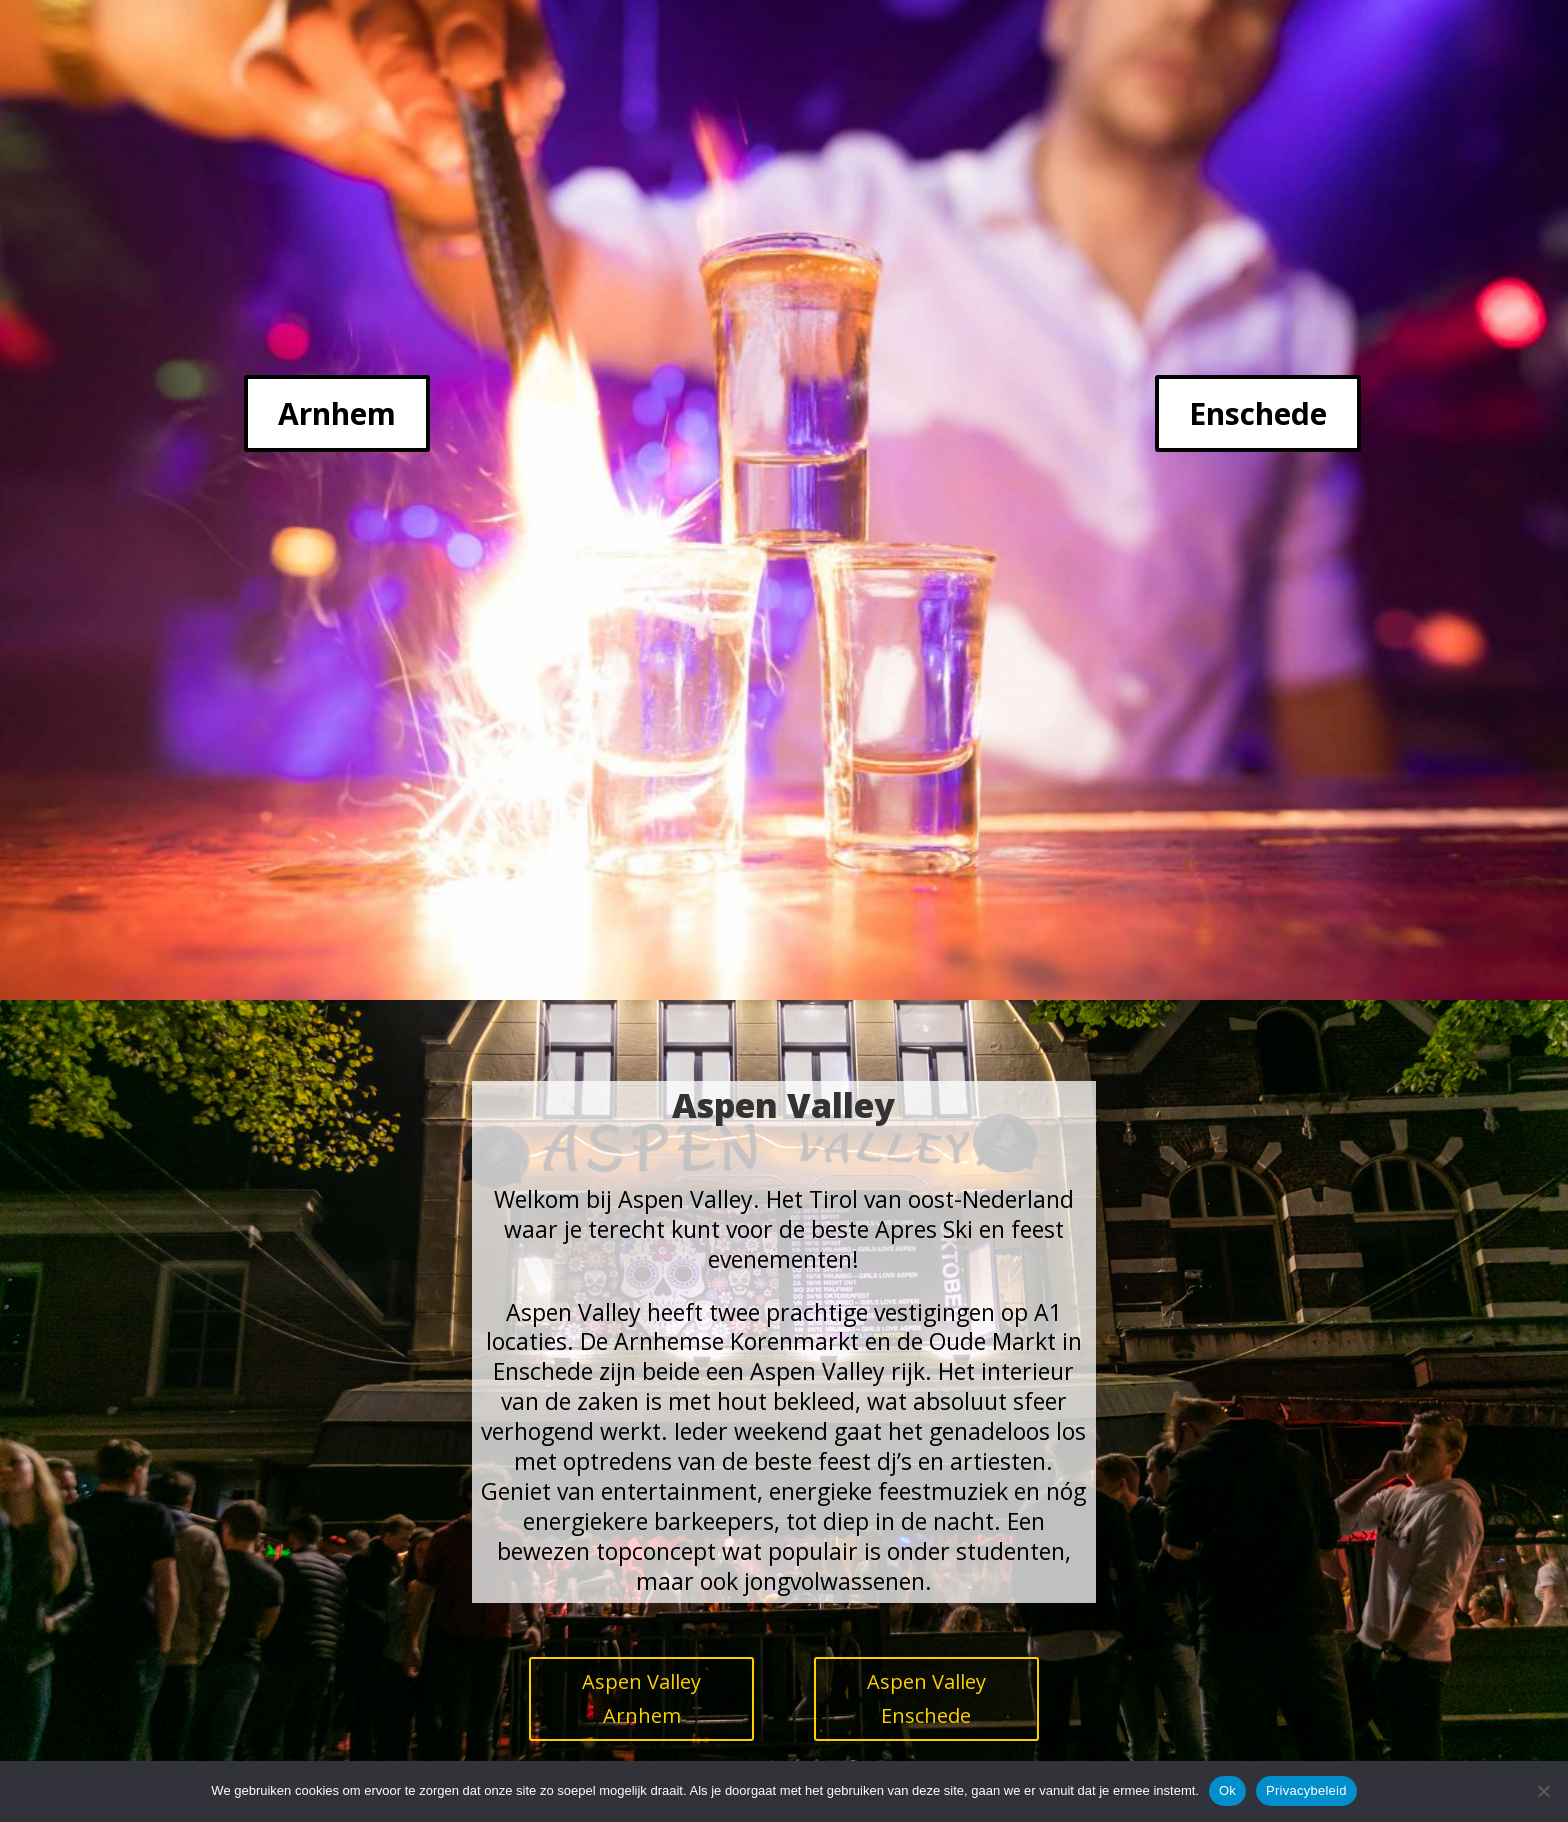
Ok (1227, 1790)
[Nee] (1543, 1791)
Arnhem (337, 413)
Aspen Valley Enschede (926, 1698)
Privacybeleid (1306, 1790)
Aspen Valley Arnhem (641, 1698)
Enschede (1258, 413)
